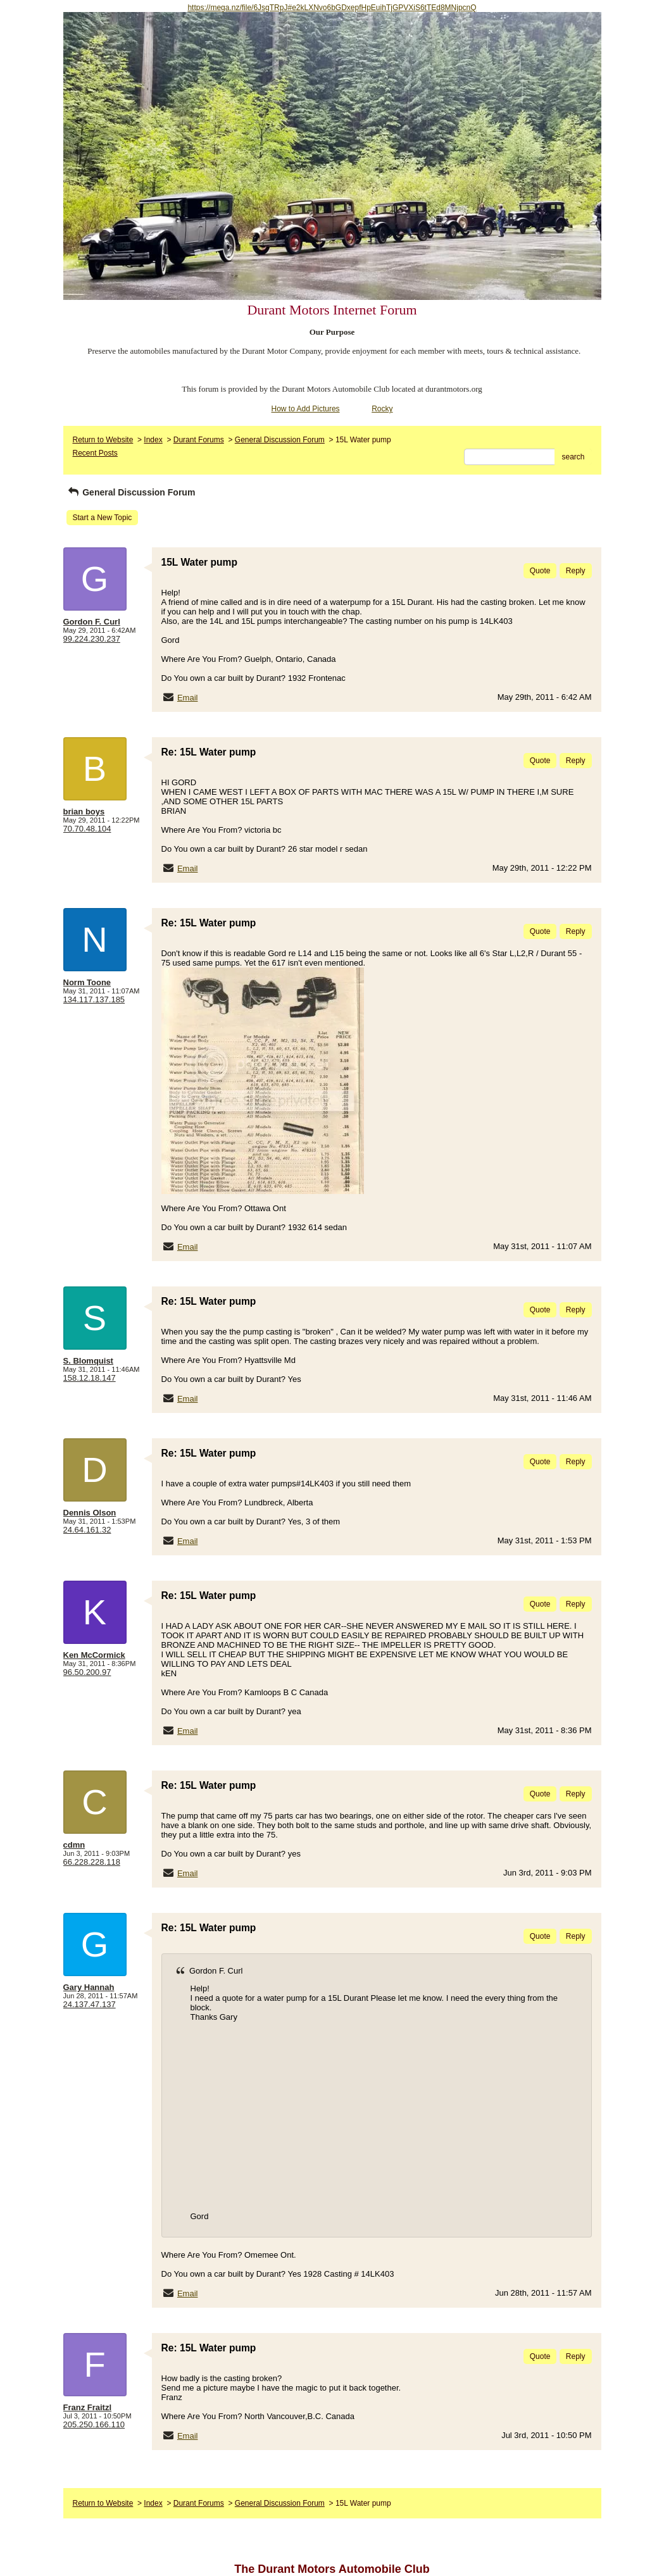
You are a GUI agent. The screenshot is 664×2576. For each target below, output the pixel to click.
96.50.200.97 (87, 1672)
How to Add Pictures (306, 408)
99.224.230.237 (91, 639)
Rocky (382, 408)
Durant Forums (198, 439)
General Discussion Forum (280, 439)
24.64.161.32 (87, 1529)
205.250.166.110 (94, 2424)
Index (153, 439)
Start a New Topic (102, 517)
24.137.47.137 (89, 2004)
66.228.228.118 (91, 1862)
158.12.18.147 (89, 1378)
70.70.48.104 (87, 828)
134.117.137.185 (94, 999)
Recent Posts (95, 453)
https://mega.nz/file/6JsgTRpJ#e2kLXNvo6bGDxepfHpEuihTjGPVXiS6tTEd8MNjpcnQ (331, 7)
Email (187, 697)
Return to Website (103, 439)
